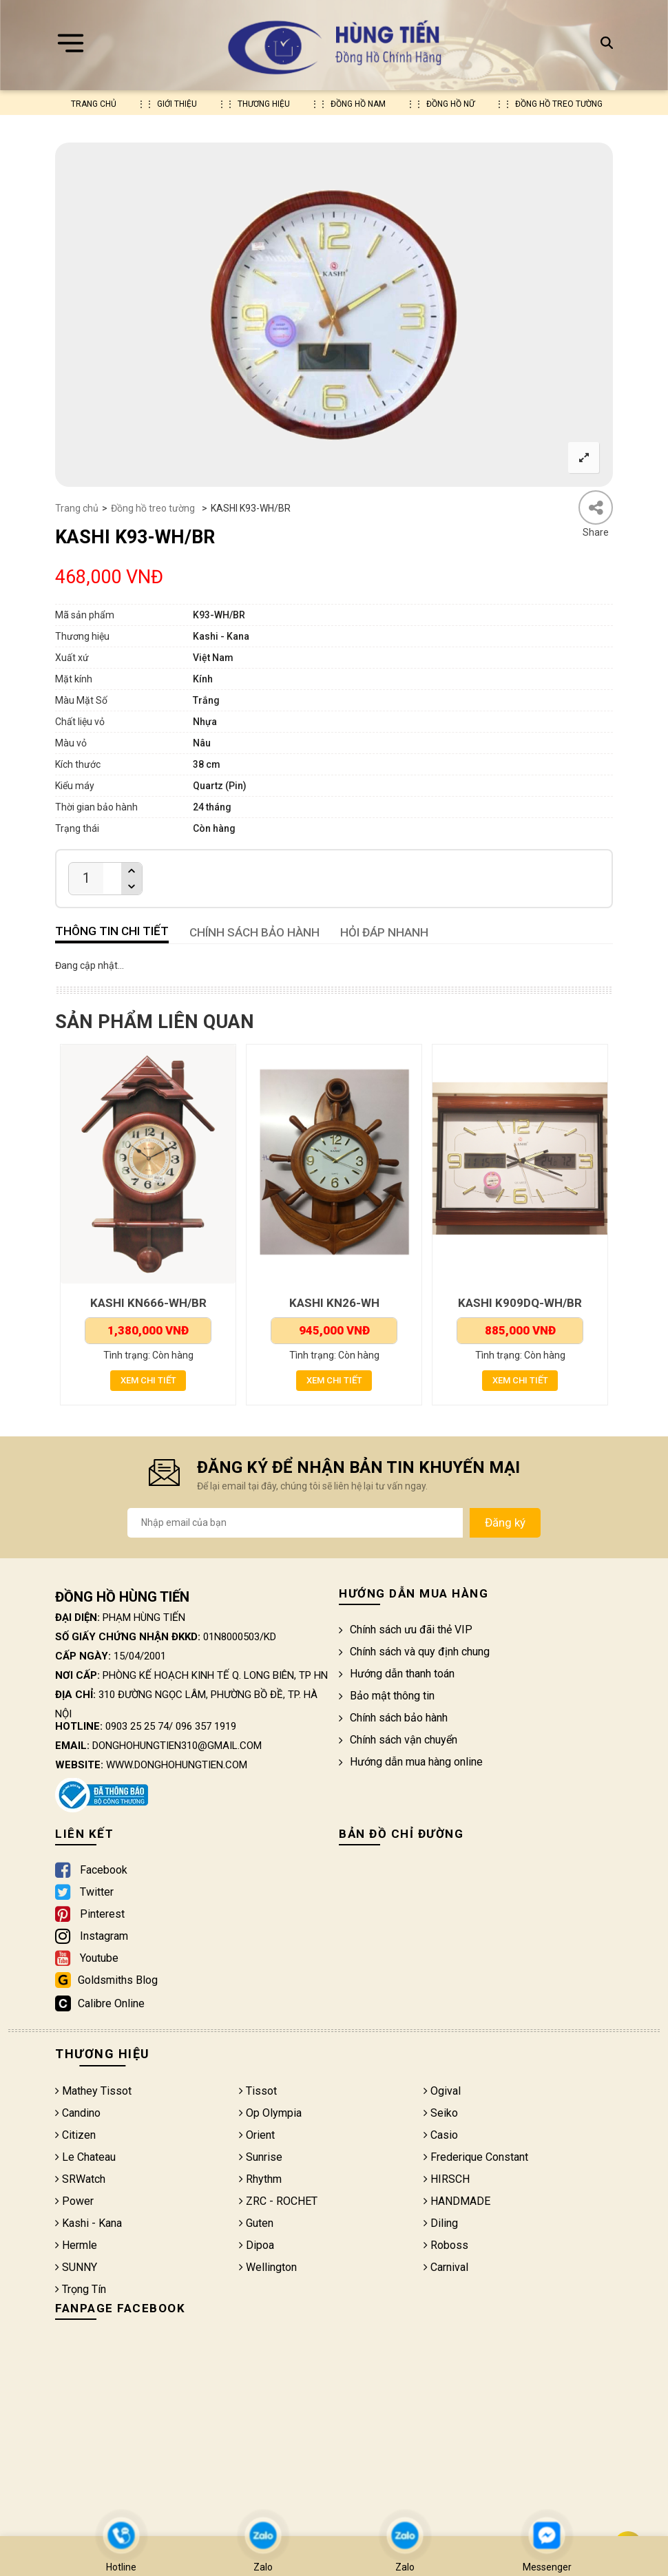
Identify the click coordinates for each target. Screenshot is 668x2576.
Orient (257, 2136)
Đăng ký (505, 1524)
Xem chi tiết (148, 1381)
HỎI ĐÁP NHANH (384, 932)
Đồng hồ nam (358, 104)
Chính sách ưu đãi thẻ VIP (405, 1630)
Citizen (75, 2136)
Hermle (76, 2246)
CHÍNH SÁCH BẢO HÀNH (254, 932)
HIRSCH (447, 2180)
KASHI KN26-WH (334, 1303)
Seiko (441, 2114)
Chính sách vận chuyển (398, 1741)
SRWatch (80, 2180)
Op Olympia (270, 2114)
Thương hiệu (264, 104)
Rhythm (260, 2180)
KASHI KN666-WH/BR (148, 1303)
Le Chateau (85, 2158)
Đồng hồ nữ (450, 104)
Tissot (258, 2092)
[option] (334, 315)
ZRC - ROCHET (278, 2202)
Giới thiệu (177, 104)
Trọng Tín (80, 2290)
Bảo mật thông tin (387, 1697)
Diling (441, 2224)
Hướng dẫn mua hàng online (411, 1763)
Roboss (446, 2246)
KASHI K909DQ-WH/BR (520, 1303)
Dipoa (256, 2246)
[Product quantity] (86, 878)
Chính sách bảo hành (393, 1719)
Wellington (268, 2268)
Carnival (446, 2268)
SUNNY (76, 2268)
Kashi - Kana (88, 2224)
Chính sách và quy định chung (414, 1652)
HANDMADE (457, 2202)
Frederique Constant (476, 2158)
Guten (256, 2224)
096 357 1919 (206, 1727)
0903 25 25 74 (137, 1727)
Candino (78, 2114)
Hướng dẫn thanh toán (397, 1675)
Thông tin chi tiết (112, 931)
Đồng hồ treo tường (559, 104)
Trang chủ (93, 104)
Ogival (442, 2092)
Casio (441, 2136)
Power (74, 2202)
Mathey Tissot (93, 2092)
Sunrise (260, 2158)
